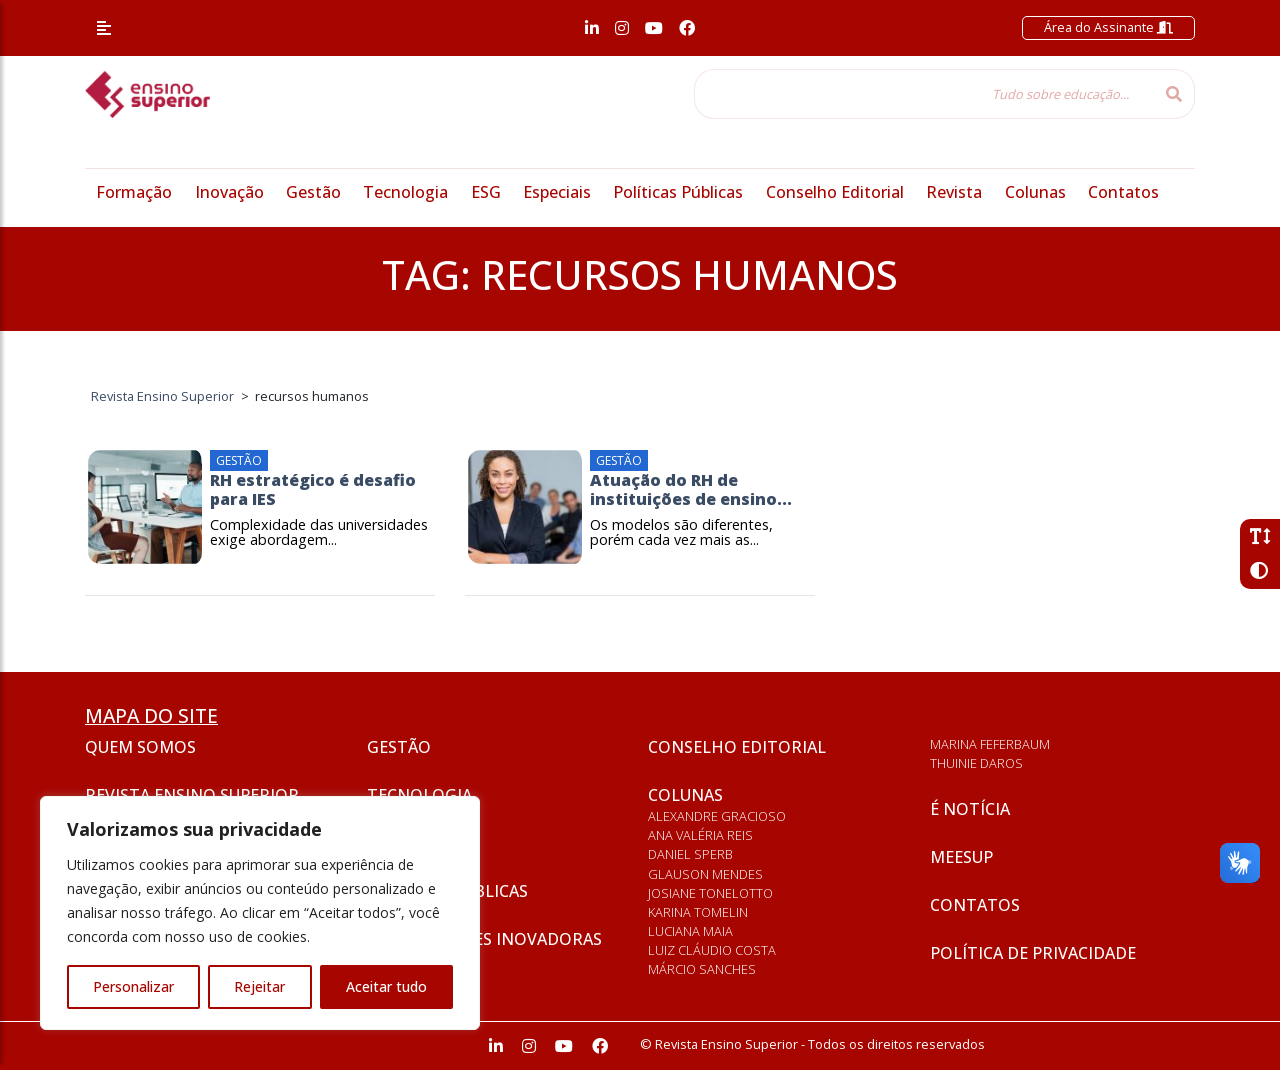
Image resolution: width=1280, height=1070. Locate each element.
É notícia (970, 809)
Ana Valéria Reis (700, 835)
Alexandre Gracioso (717, 816)
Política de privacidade (1033, 953)
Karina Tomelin (698, 912)
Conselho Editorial (835, 192)
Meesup (961, 857)
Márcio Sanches (702, 969)
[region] (260, 913)
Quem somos (140, 747)
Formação (134, 192)
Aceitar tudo (386, 986)
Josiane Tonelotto (710, 893)
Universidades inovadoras (484, 939)
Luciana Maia (690, 931)
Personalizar (133, 986)
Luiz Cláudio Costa (712, 950)
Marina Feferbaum (990, 744)
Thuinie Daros (976, 763)
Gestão (313, 192)
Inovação (229, 192)
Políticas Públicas (678, 192)
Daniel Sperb (690, 854)
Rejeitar (259, 986)
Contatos (1123, 192)
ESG (486, 192)
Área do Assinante (1108, 27)
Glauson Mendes (705, 874)
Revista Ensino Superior (192, 795)
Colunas (1035, 192)
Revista (954, 192)
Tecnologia (405, 192)
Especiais (557, 192)
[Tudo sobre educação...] (924, 94)
